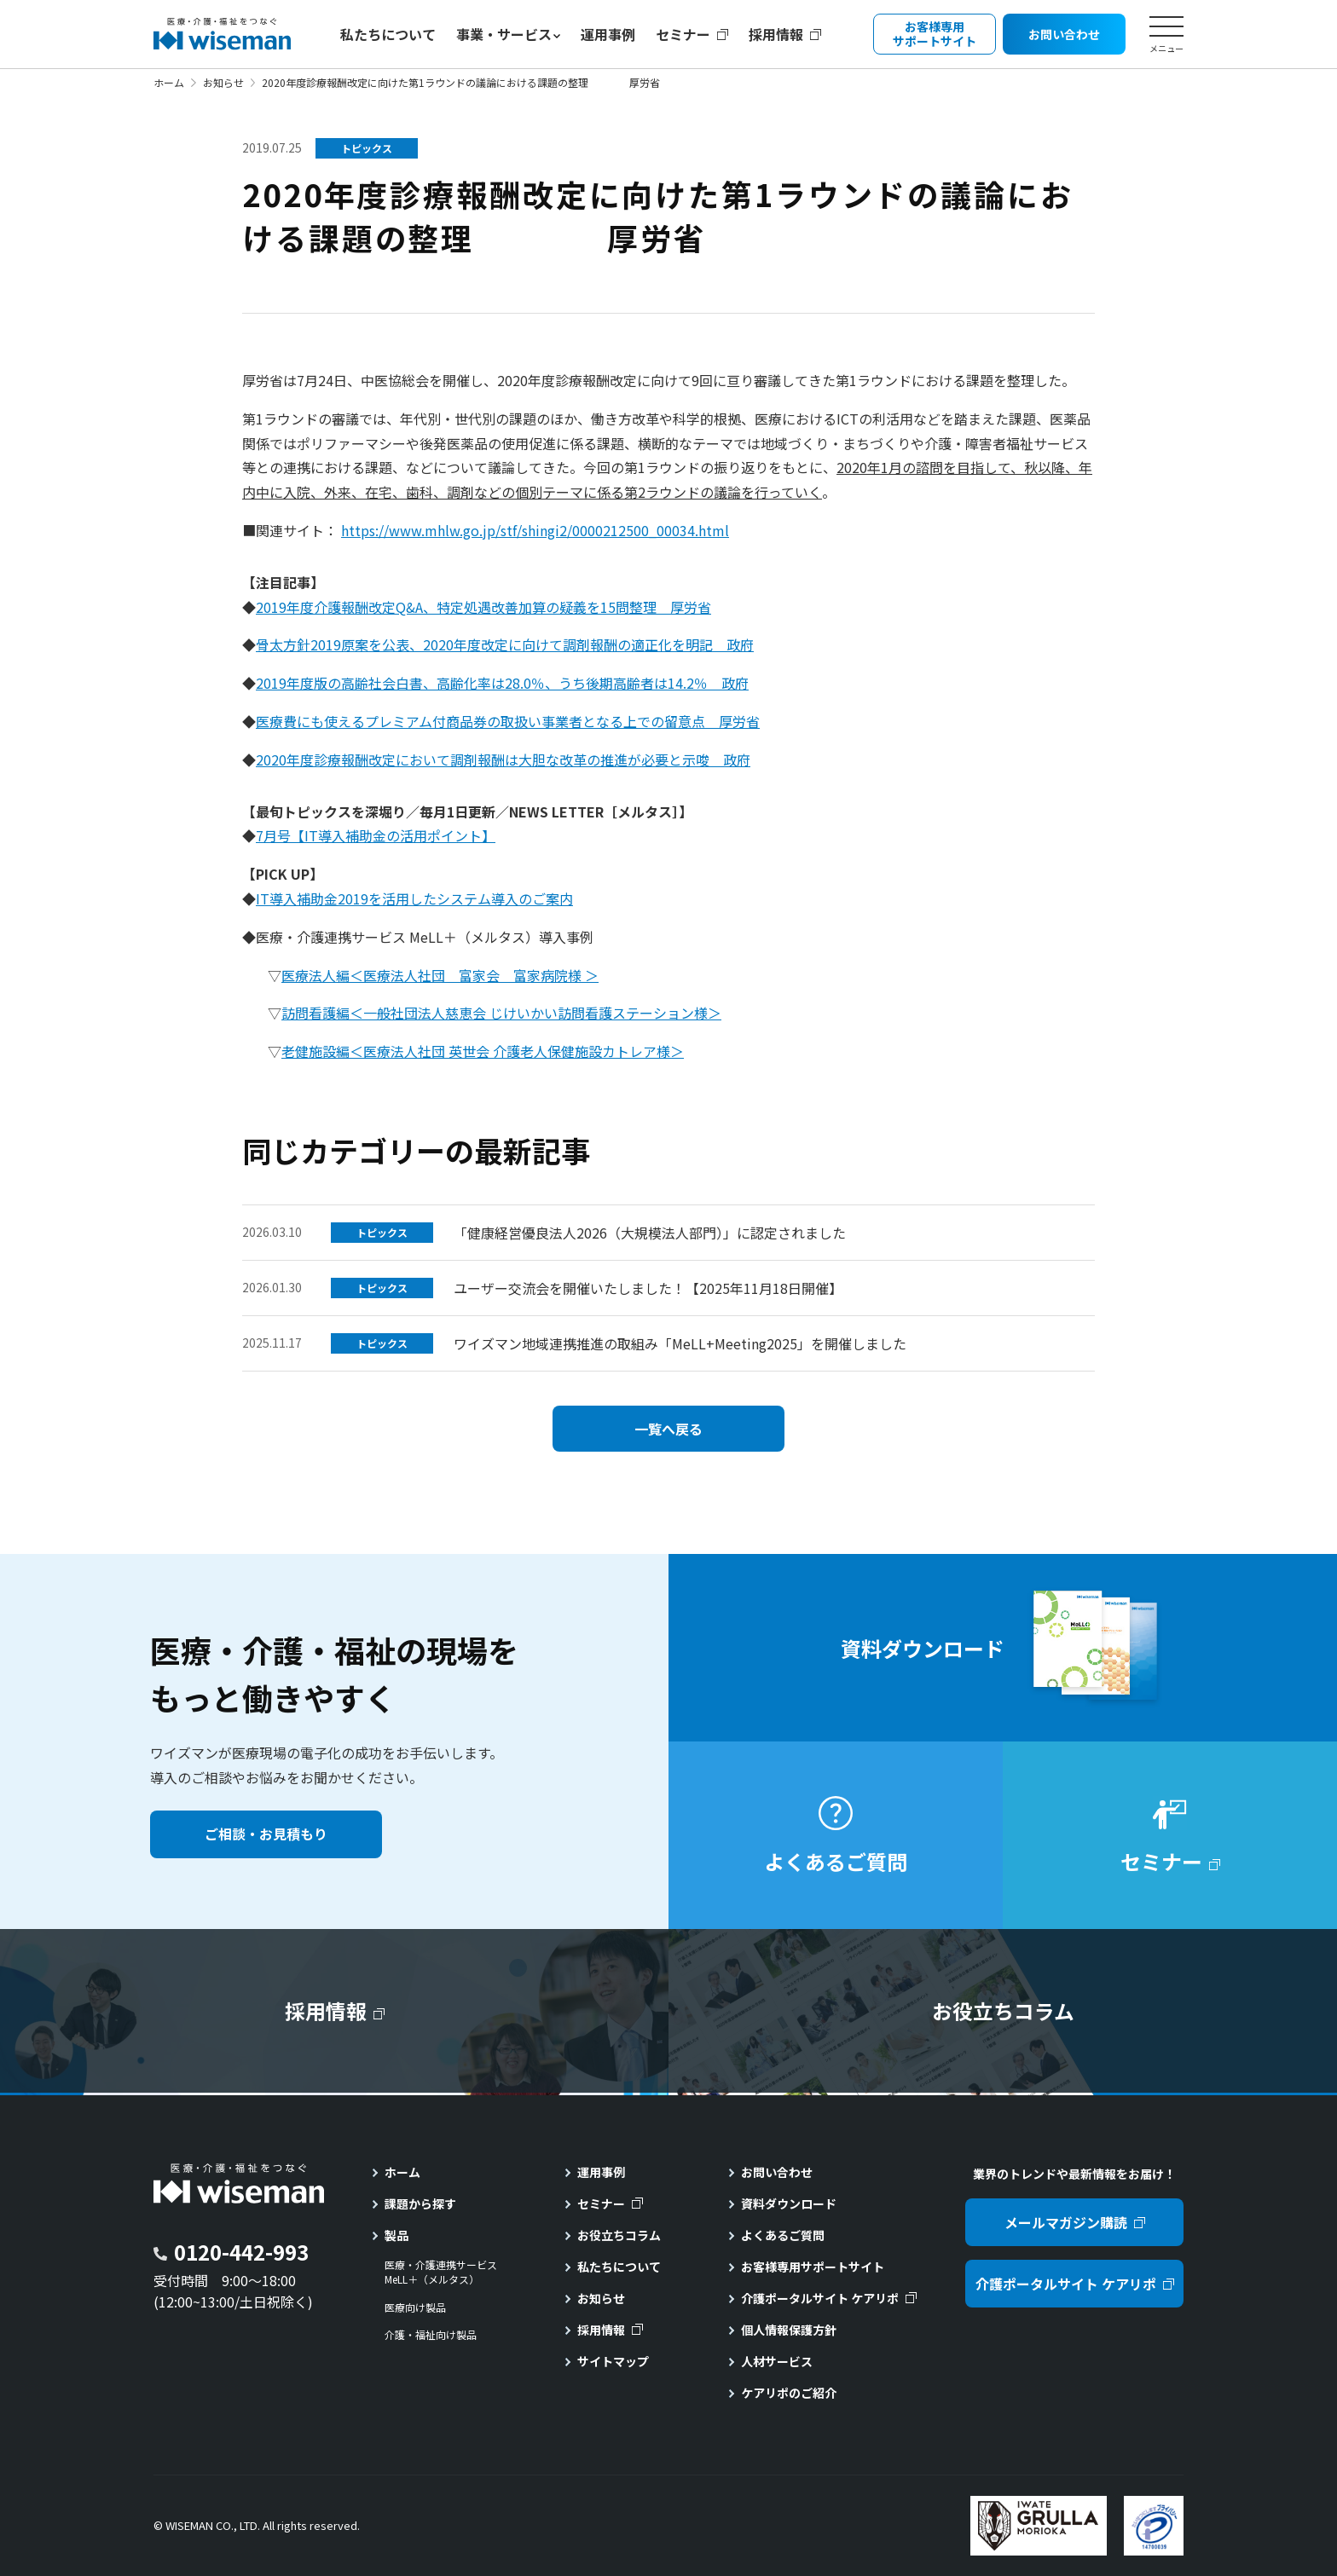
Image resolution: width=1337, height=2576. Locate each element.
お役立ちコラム (619, 2235)
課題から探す (420, 2203)
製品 (396, 2235)
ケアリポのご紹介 (788, 2392)
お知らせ (223, 82)
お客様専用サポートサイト (812, 2266)
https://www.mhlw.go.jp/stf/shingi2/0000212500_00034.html (535, 530)
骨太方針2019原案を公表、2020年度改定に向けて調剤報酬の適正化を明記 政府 (505, 644)
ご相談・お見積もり (266, 1833)
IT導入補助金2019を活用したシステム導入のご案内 (414, 898)
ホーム (168, 82)
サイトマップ (613, 2361)
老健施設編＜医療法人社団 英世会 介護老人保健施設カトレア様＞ (482, 1051)
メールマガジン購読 (1065, 2222)
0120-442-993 (241, 2252)
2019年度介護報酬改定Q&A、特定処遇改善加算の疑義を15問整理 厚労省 (483, 607)
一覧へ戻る (668, 1428)
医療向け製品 (415, 2307)
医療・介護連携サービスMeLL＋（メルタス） (441, 2272)
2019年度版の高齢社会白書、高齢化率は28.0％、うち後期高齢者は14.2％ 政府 (502, 683)
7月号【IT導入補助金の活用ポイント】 (375, 835)
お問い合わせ (777, 2171)
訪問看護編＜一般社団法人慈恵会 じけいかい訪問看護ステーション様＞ (501, 1012)
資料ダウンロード (788, 2203)
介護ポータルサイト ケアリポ (820, 2298)
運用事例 (608, 34)
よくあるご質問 (783, 2235)
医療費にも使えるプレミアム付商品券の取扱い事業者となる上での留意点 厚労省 (508, 721)
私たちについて (388, 34)
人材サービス (777, 2361)
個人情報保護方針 (788, 2329)
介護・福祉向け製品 (431, 2335)
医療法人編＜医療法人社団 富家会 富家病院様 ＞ (440, 975)
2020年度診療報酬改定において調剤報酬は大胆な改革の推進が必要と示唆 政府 (503, 759)
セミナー (683, 34)
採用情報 (776, 34)
